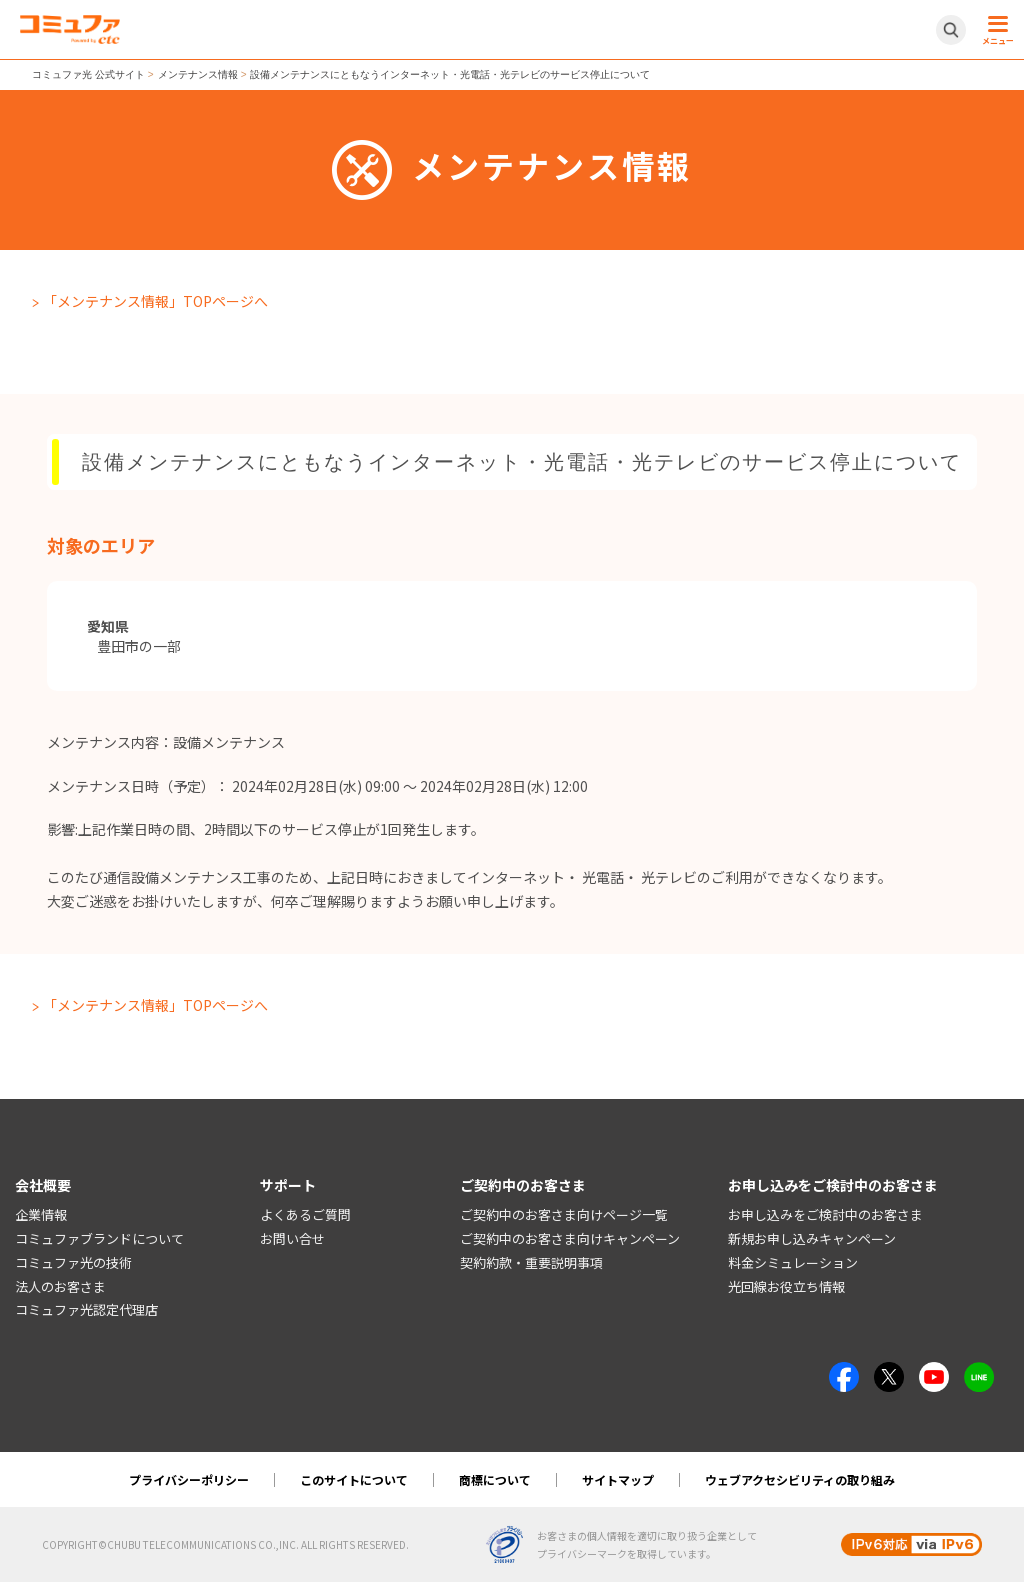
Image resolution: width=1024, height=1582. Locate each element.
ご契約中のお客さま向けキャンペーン (570, 1238)
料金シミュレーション (793, 1262)
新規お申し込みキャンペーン (812, 1238)
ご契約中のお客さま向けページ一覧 (564, 1214)
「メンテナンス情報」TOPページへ (155, 301)
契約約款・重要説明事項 (531, 1262)
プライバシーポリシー (189, 1479)
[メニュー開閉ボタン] (995, 30)
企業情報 (41, 1214)
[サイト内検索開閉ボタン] (951, 30)
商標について (495, 1479)
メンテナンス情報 (198, 74)
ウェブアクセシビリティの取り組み (800, 1479)
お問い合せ (292, 1238)
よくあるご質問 (305, 1214)
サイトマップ (618, 1479)
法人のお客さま (60, 1286)
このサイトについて (354, 1479)
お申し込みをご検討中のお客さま (825, 1214)
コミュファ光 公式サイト (88, 74)
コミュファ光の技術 (73, 1262)
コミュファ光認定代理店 (86, 1309)
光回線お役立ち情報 (786, 1286)
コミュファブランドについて (99, 1238)
